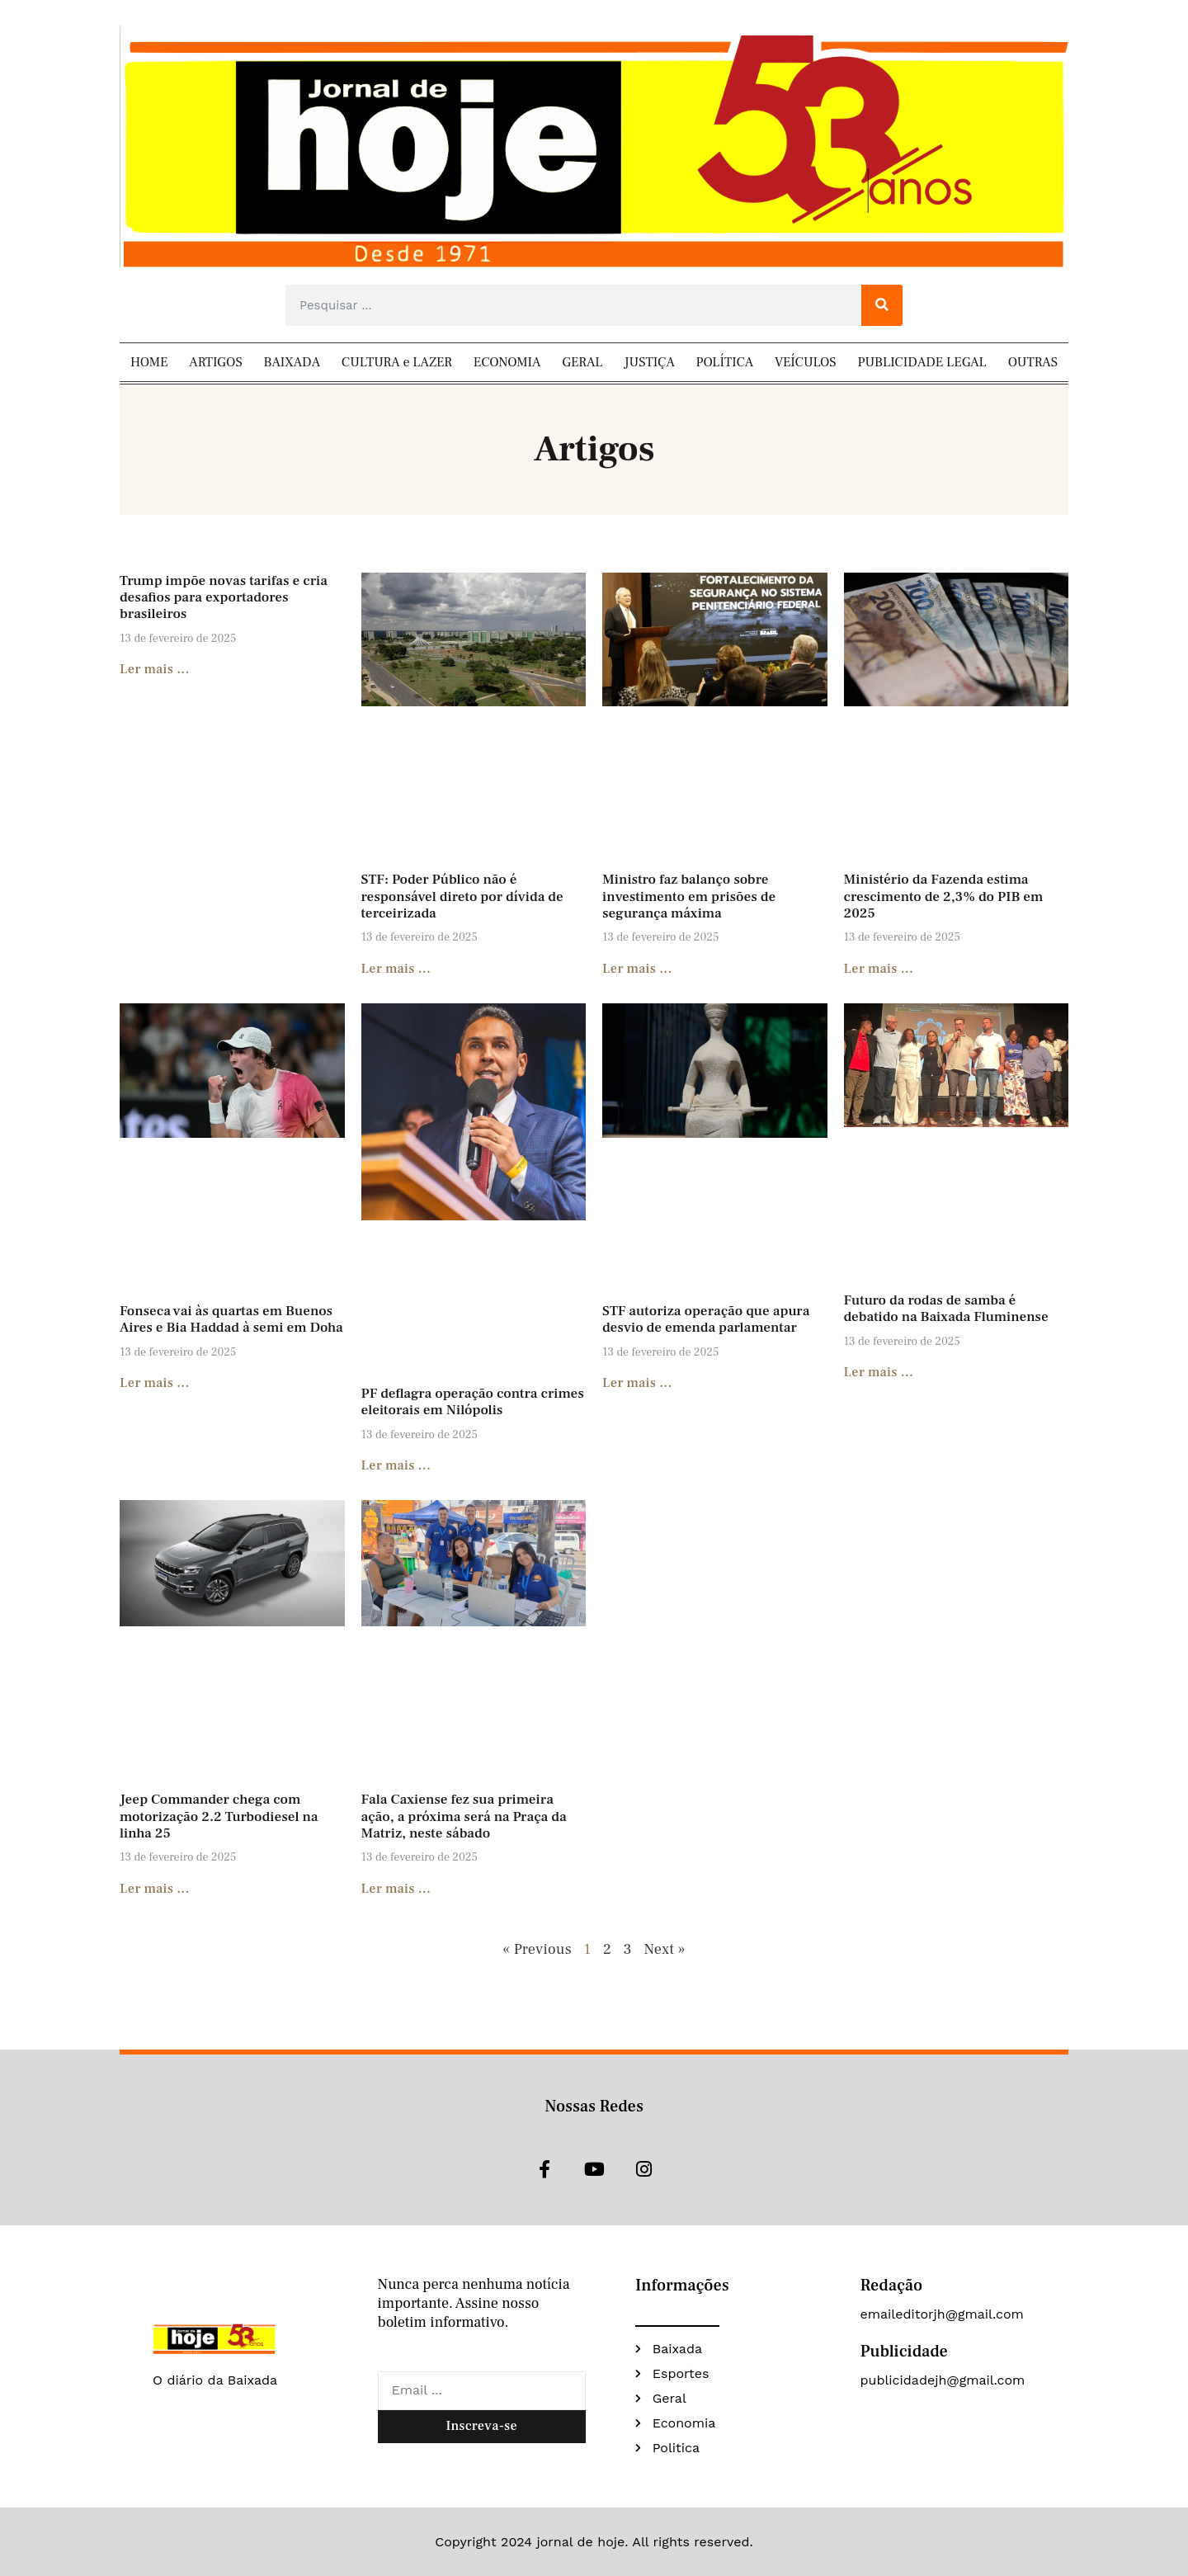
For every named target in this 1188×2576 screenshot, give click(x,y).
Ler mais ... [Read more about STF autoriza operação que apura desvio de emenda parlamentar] (637, 1383)
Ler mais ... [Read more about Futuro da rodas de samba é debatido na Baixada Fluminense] (879, 1372)
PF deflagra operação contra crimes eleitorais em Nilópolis (472, 1402)
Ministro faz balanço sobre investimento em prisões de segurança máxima (689, 896)
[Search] (882, 305)
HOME (149, 362)
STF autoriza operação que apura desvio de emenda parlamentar (705, 1319)
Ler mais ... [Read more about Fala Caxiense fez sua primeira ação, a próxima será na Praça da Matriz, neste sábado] (396, 1888)
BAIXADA (292, 362)
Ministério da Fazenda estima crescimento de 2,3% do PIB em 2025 (944, 896)
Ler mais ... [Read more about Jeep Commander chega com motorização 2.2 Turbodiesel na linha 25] (155, 1888)
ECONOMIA (507, 362)
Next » (664, 1949)
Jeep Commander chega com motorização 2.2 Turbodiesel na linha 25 (219, 1816)
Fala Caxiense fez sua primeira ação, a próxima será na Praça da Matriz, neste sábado (464, 1816)
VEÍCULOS (806, 362)
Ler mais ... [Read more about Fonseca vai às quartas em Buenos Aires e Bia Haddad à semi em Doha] (155, 1383)
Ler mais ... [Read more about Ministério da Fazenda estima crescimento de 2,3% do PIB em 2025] (879, 968)
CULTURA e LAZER (397, 362)
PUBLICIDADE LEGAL (922, 362)
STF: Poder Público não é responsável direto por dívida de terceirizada (462, 896)
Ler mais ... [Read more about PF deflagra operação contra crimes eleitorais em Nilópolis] (396, 1465)
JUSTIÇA (649, 362)
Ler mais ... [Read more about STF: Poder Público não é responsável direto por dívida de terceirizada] (396, 968)
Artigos (594, 449)
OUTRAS (1033, 362)
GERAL (582, 362)
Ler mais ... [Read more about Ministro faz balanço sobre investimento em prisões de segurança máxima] (637, 968)
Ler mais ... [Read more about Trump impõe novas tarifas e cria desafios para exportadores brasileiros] (155, 669)
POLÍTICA (725, 362)
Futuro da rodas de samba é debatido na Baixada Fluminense (946, 1308)
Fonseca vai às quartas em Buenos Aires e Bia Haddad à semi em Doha (231, 1319)
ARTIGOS (215, 362)
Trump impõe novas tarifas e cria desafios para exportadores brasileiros (224, 598)
